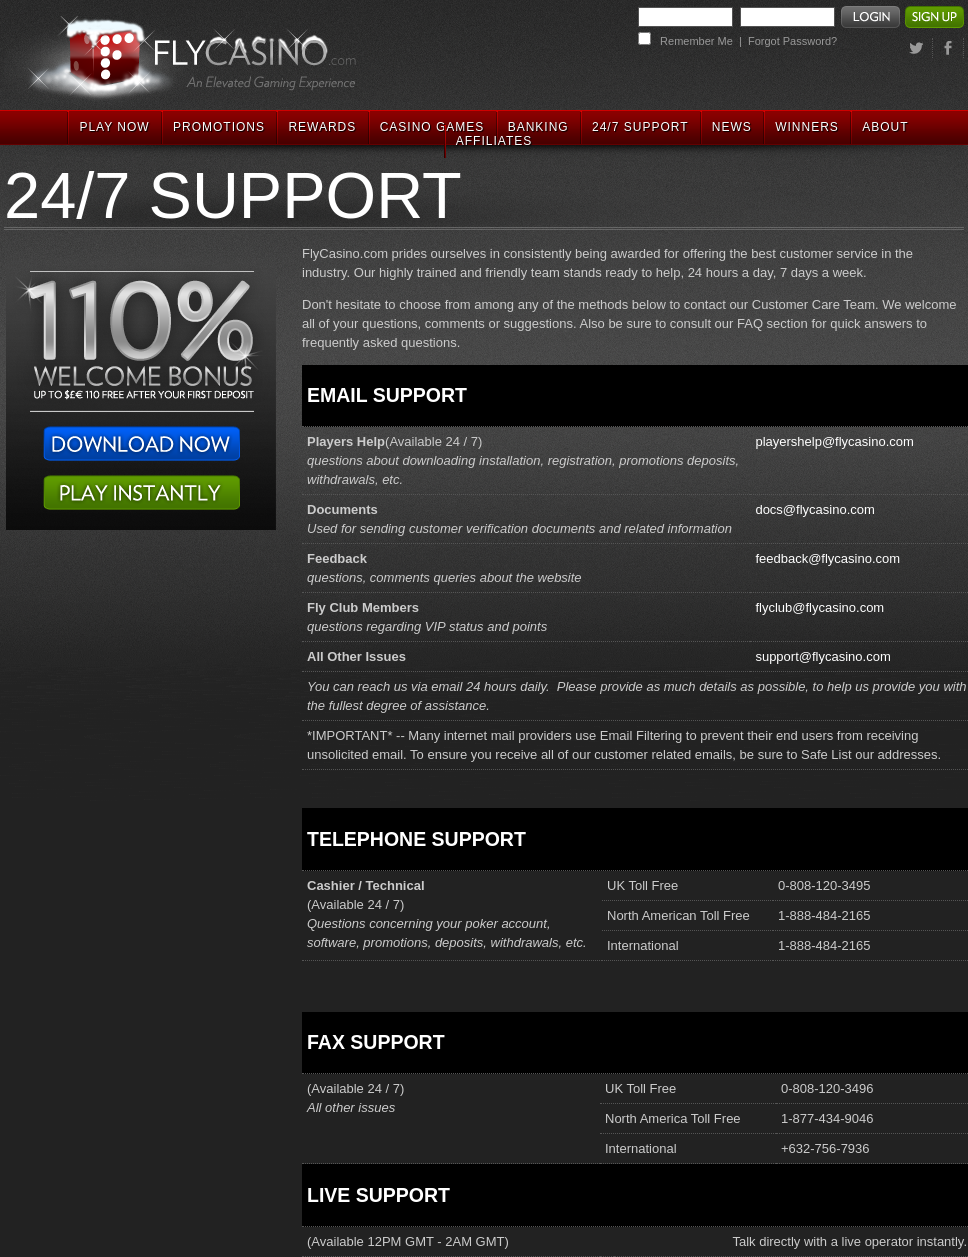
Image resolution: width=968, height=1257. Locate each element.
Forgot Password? (792, 41)
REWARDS (322, 127)
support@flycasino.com (822, 656)
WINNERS (807, 127)
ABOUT (885, 127)
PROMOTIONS (219, 127)
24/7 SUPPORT (640, 127)
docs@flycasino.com (814, 509)
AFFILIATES (494, 141)
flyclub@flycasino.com (819, 607)
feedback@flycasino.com (827, 558)
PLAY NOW (114, 127)
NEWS (732, 127)
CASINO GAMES (432, 127)
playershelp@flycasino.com (834, 441)
